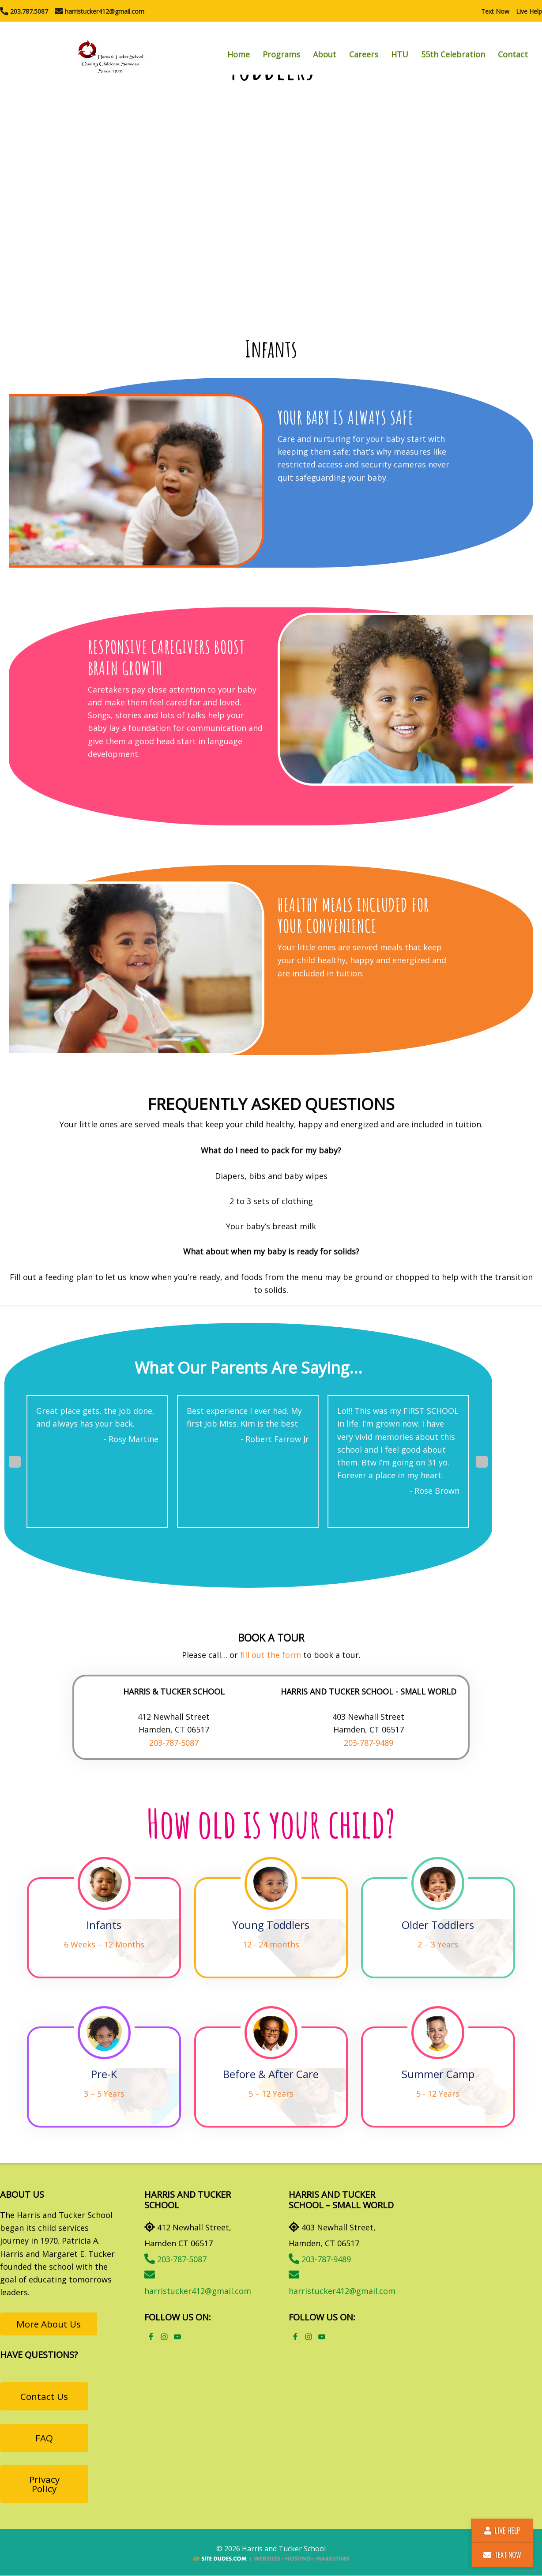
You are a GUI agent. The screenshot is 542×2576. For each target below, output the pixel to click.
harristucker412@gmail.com (99, 11)
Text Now (495, 11)
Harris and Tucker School (110, 48)
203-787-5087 (174, 1742)
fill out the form (270, 1655)
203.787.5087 (24, 11)
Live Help (529, 11)
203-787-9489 (368, 1742)
